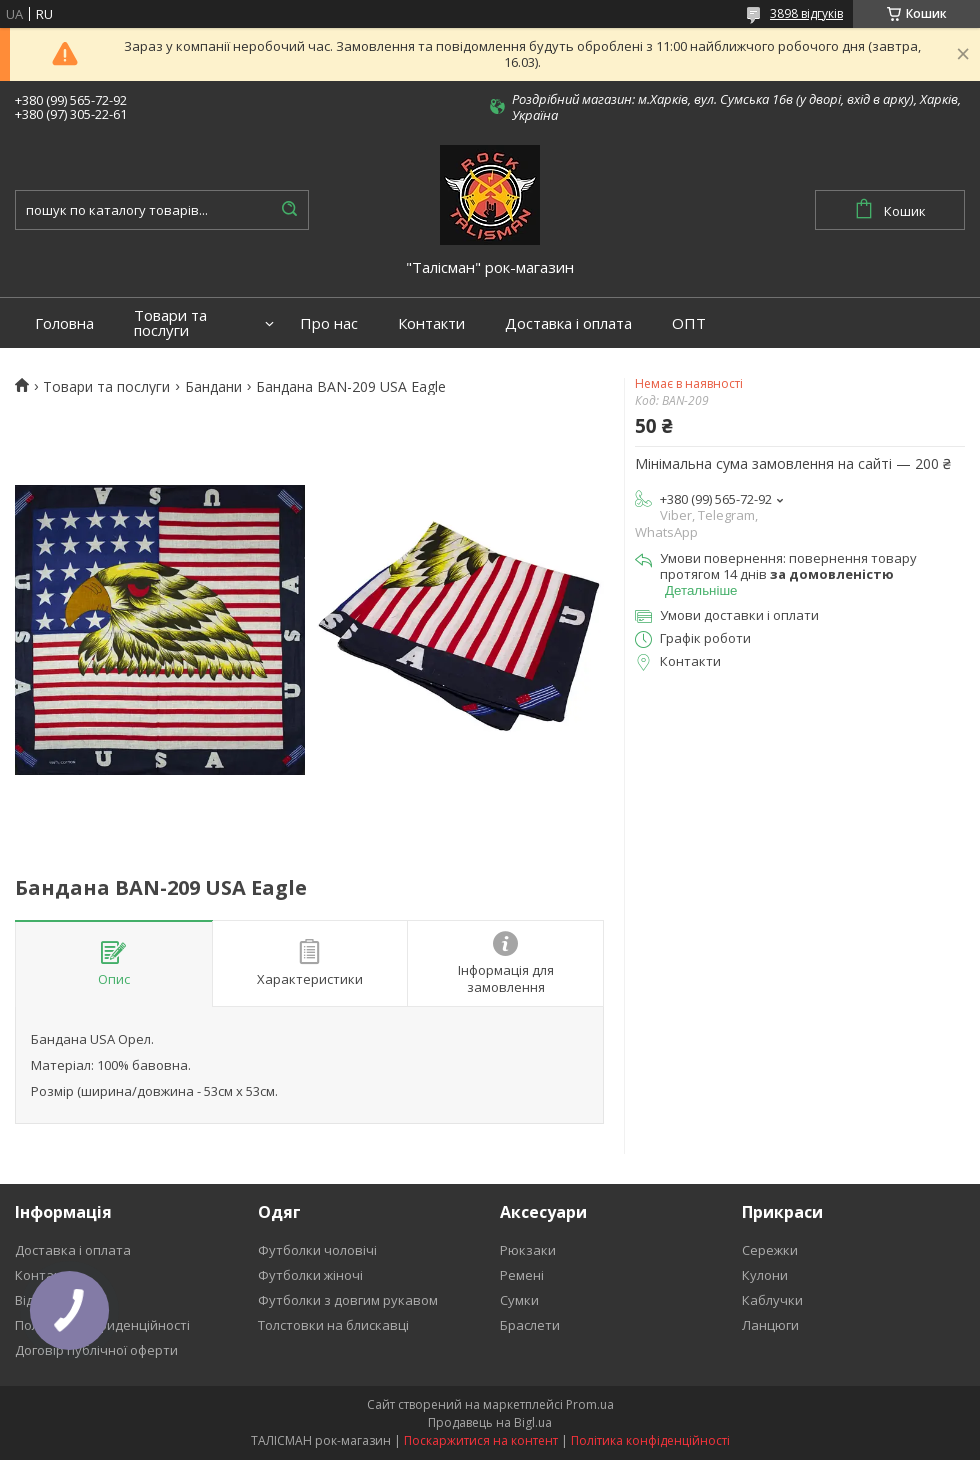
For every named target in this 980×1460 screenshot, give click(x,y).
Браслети (530, 1325)
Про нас (329, 323)
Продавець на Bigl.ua (490, 1422)
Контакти (431, 323)
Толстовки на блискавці (333, 1325)
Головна (64, 323)
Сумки (519, 1300)
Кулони (765, 1275)
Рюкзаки (528, 1250)
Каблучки (772, 1300)
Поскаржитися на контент (481, 1440)
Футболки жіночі (310, 1275)
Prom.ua (590, 1404)
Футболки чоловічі (317, 1250)
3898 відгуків (806, 13)
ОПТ (689, 323)
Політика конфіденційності (650, 1440)
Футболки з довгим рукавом (348, 1300)
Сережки (770, 1250)
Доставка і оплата (568, 323)
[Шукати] (289, 210)
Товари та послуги (170, 323)
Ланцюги (770, 1325)
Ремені (522, 1275)
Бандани (213, 387)
